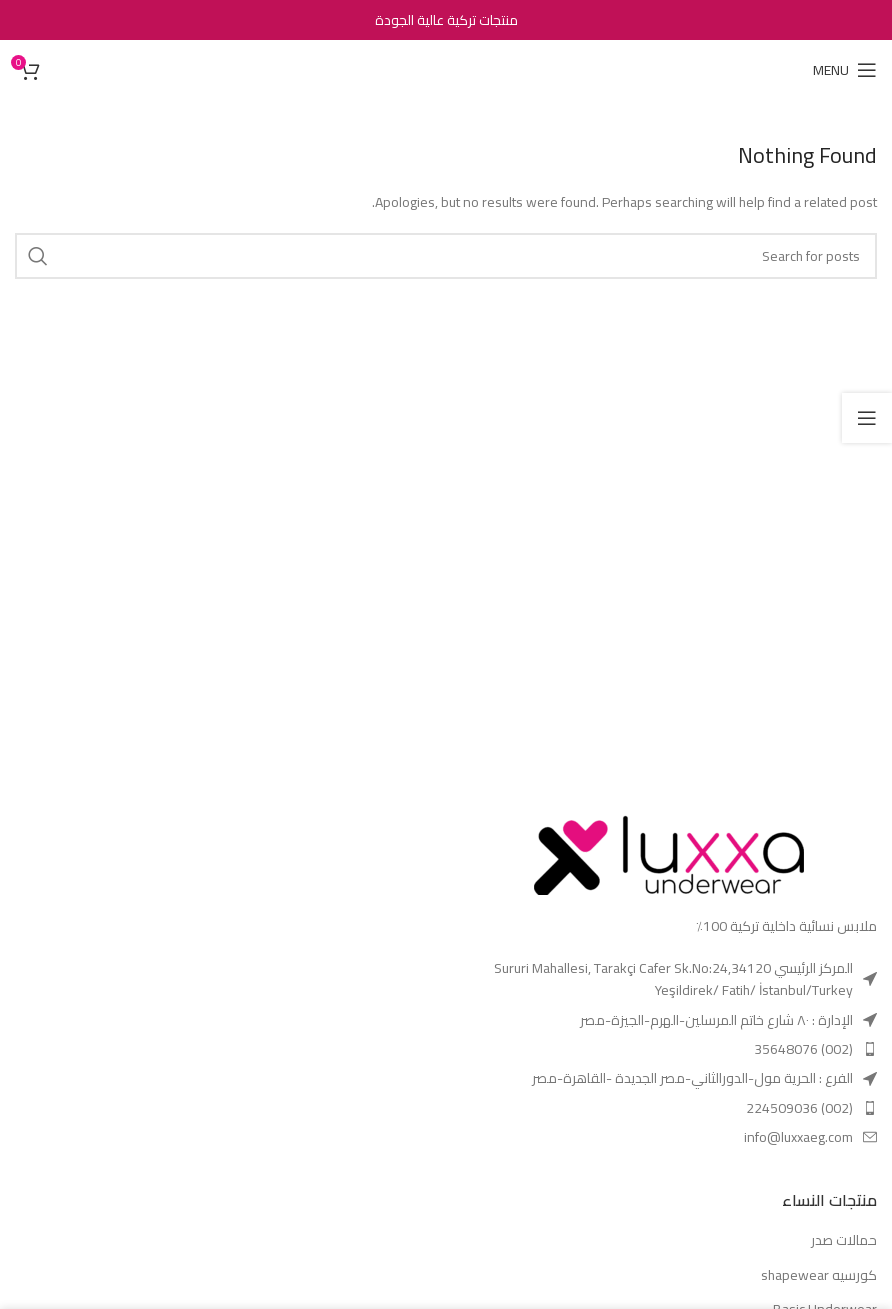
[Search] (446, 256)
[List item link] (669, 979)
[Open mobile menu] (845, 70)
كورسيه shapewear (819, 1276)
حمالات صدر (844, 1241)
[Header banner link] (446, 20)
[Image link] (669, 848)
